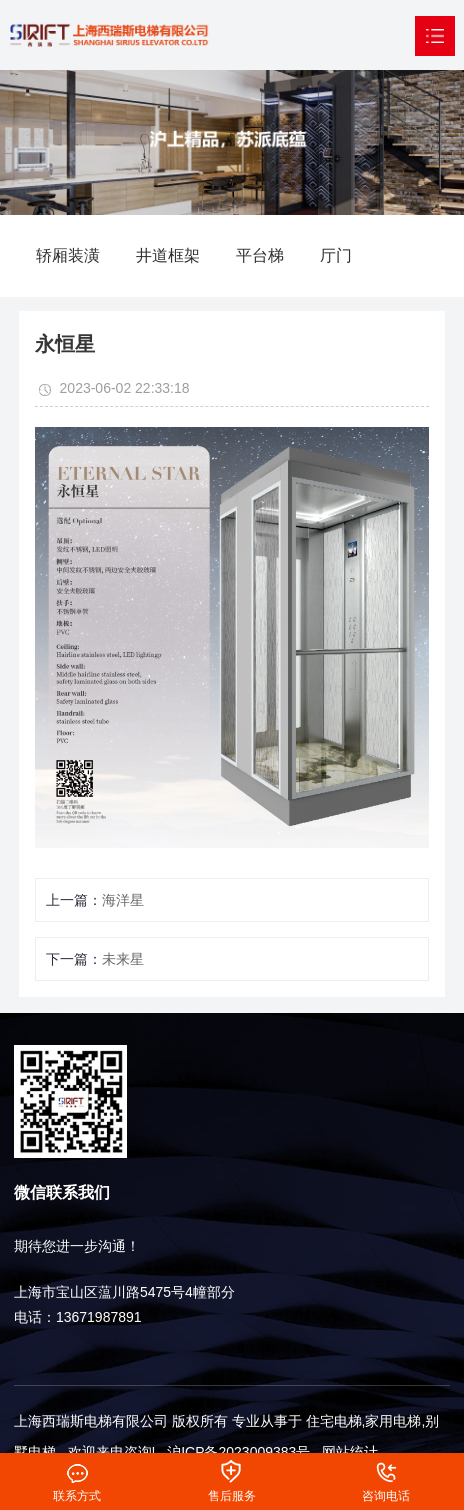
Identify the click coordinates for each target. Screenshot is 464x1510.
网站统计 (350, 1452)
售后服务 (231, 1468)
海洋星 (123, 900)
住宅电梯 (334, 1421)
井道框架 (168, 255)
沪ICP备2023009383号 (238, 1452)
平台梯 (260, 255)
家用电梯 (393, 1421)
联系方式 (77, 1468)
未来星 (123, 959)
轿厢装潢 (68, 255)
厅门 (336, 255)
